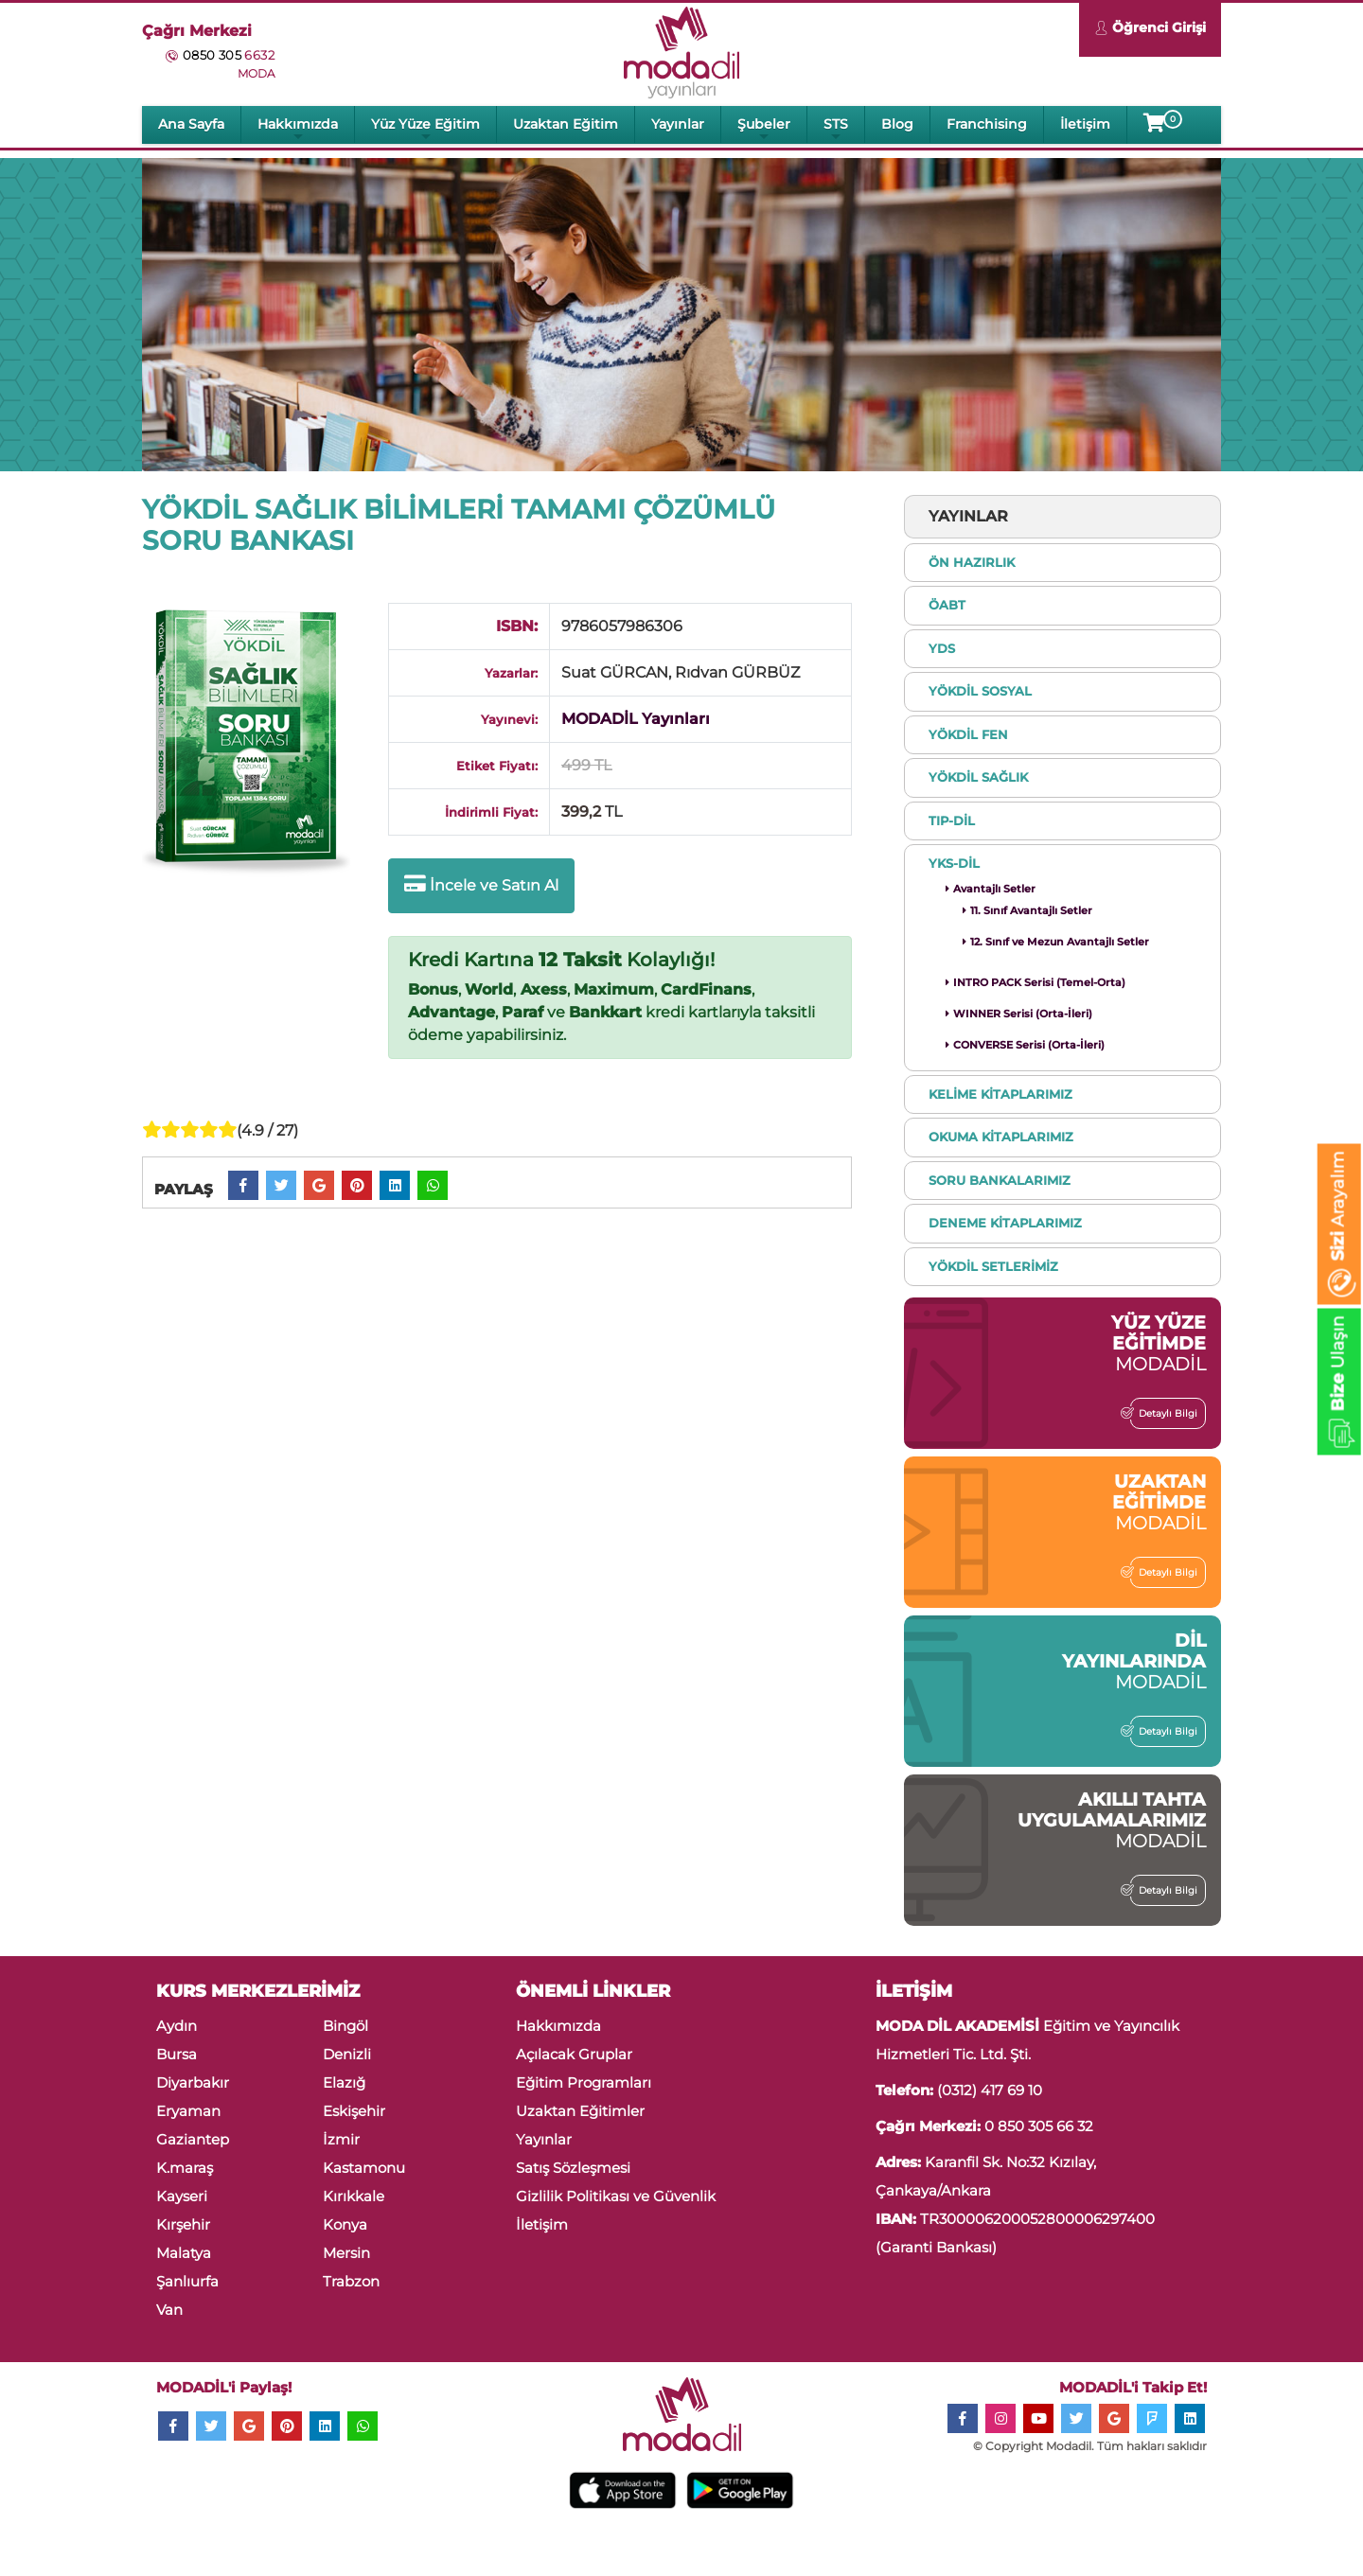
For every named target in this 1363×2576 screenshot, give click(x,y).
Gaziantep (192, 2139)
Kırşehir (183, 2224)
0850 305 (228, 54)
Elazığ (344, 2082)
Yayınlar (677, 123)
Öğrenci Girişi (1150, 30)
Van (169, 2310)
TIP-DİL (952, 820)
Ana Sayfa (191, 123)
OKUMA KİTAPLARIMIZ (1001, 1136)
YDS (942, 648)
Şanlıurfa (187, 2281)
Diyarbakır (192, 2082)
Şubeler (763, 129)
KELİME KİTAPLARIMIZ (1000, 1094)
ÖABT (947, 604)
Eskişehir (354, 2111)
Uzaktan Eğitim (565, 123)
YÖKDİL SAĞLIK (978, 777)
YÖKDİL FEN (968, 734)
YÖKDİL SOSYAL (980, 690)
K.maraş (184, 2168)
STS (835, 129)
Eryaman (188, 2111)
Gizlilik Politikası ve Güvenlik (616, 2196)
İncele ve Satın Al (481, 884)
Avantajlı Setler (991, 888)
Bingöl (345, 2026)
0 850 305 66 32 (1038, 2126)
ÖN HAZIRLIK (972, 562)
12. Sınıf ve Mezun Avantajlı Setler (1056, 941)
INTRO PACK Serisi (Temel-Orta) (1035, 982)
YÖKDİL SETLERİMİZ (993, 1266)
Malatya (183, 2253)
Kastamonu (364, 2168)
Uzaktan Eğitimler (580, 2111)
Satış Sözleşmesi (573, 2168)
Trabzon (351, 2281)
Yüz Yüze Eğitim (425, 129)
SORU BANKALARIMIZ (1000, 1180)
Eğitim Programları (583, 2082)
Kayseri (181, 2196)
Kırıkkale (353, 2196)
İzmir (341, 2139)
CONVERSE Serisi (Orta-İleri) (1025, 1044)
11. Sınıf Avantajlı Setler (1027, 910)
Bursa (176, 2054)
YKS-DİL (954, 863)
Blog (897, 123)
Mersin (346, 2253)
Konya (345, 2224)
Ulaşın (1338, 1385)
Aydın (176, 2026)
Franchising (987, 123)
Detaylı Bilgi (1163, 1413)
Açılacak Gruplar (574, 2054)
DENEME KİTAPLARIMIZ (1005, 1222)
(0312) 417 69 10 (989, 2090)
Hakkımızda (297, 129)
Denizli (347, 2054)
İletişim (1085, 123)
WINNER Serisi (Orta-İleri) (1019, 1013)
